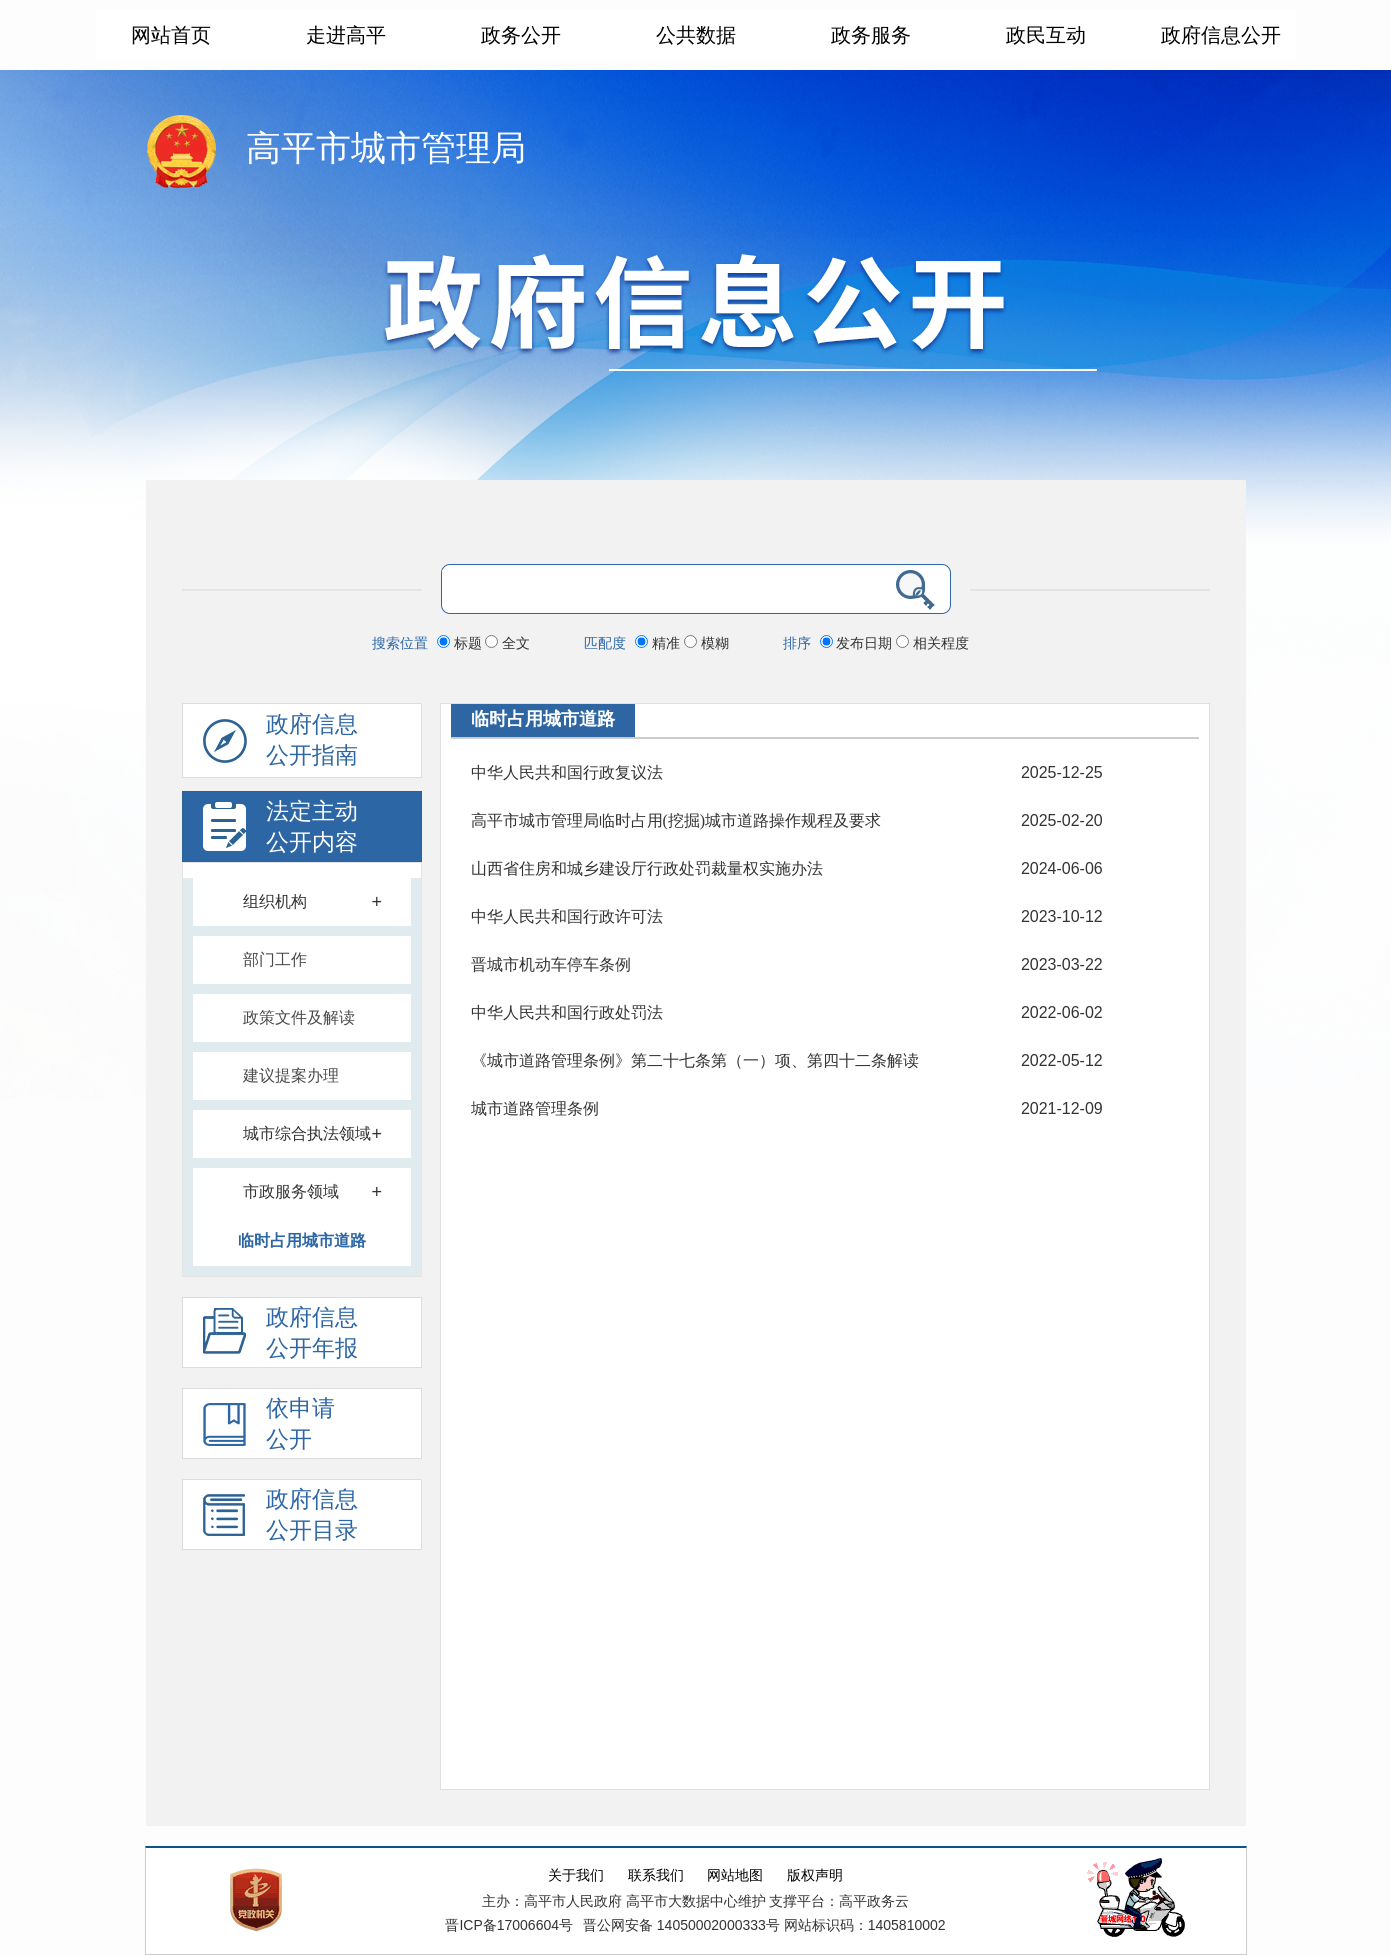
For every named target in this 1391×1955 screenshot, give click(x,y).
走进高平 (346, 35)
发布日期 (858, 643)
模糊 (706, 643)
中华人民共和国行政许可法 (567, 916)
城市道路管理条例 (535, 1108)
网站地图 (735, 1875)
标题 (461, 643)
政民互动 (1046, 35)
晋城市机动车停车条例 (551, 964)
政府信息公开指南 (280, 745)
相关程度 (932, 643)
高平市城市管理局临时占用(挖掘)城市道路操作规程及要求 (676, 820)
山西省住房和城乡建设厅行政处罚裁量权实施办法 (647, 868)
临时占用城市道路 (302, 1240)
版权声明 (815, 1875)
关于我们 (576, 1875)
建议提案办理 (291, 1075)
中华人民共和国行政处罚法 (567, 1012)
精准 (659, 643)
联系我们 (656, 1875)
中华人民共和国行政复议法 (567, 772)
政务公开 (521, 35)
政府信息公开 (1221, 35)
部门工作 (275, 959)
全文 (507, 643)
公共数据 (696, 35)
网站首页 (171, 35)
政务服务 (871, 35)
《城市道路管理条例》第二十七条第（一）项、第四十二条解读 (695, 1060)
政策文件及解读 (299, 1017)
